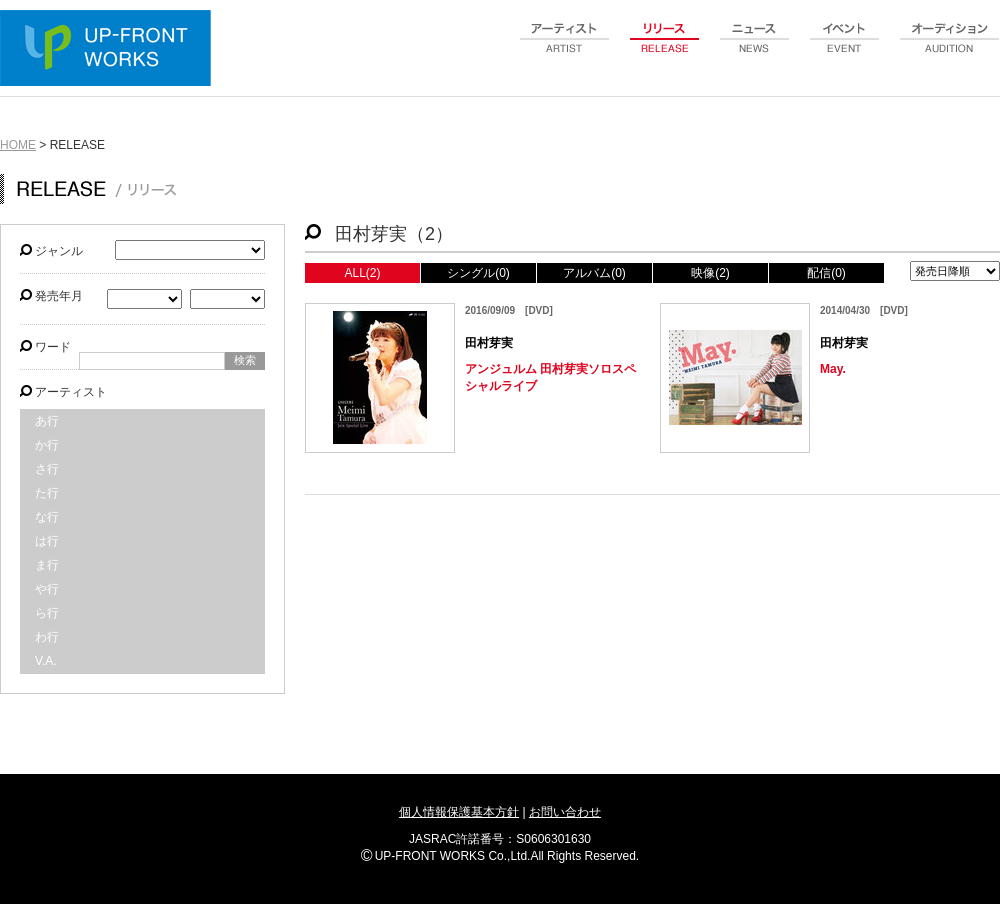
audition (950, 49)
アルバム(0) (594, 273)
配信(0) (826, 273)
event (845, 49)
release (665, 49)
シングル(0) (478, 273)
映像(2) (710, 273)
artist (565, 49)
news (755, 49)
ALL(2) (362, 273)
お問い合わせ (565, 812)
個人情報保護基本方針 (459, 812)
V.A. (46, 661)
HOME (18, 145)
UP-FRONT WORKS (110, 50)
